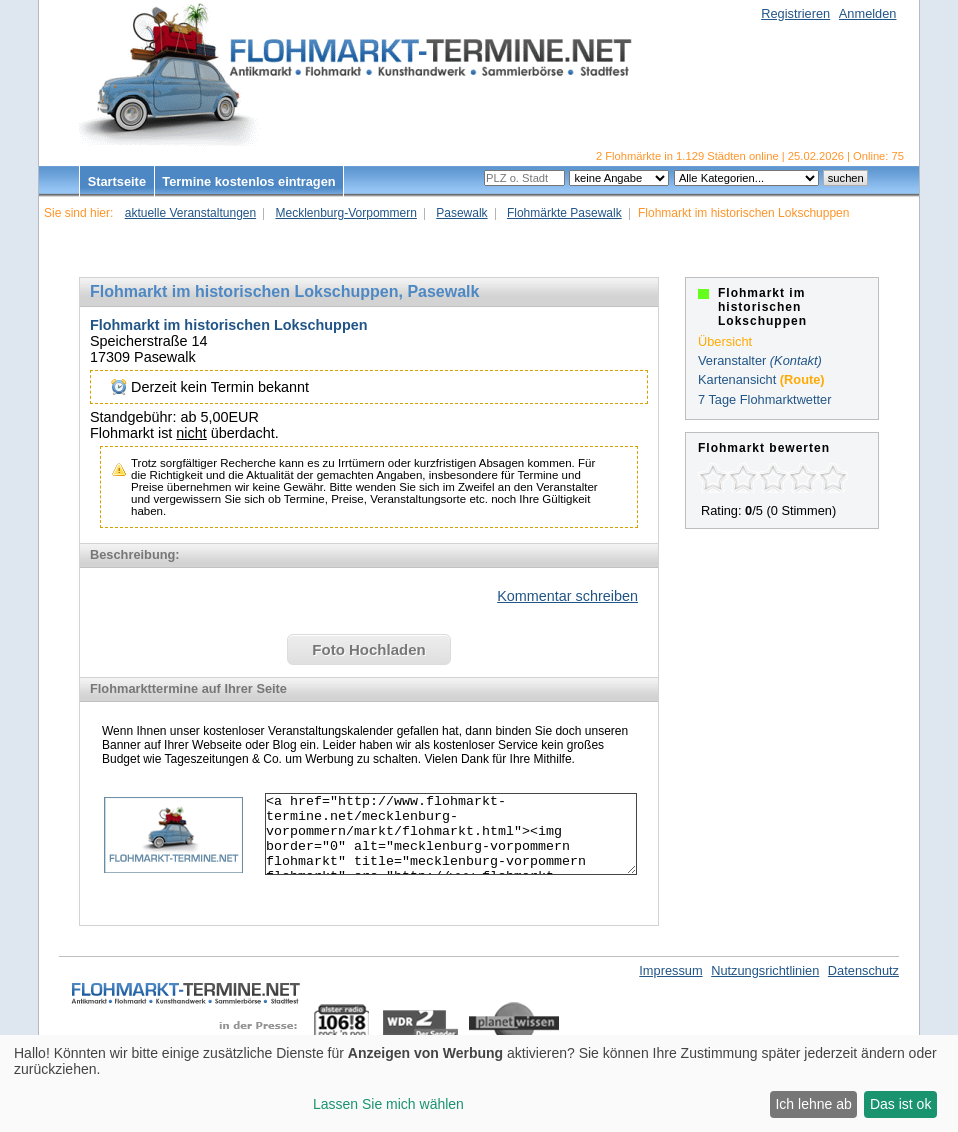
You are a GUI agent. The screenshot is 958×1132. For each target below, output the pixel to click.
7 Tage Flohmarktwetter (764, 399)
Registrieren (795, 13)
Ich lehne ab (813, 1104)
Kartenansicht (737, 379)
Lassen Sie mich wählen (388, 1104)
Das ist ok (900, 1104)
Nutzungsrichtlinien (765, 970)
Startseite (117, 181)
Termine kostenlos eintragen (248, 181)
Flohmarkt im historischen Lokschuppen (228, 325)
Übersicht (725, 341)
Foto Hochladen (368, 649)
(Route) (802, 379)
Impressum (670, 970)
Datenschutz (863, 970)
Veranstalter (732, 360)
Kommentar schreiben (567, 596)
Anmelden (868, 13)
